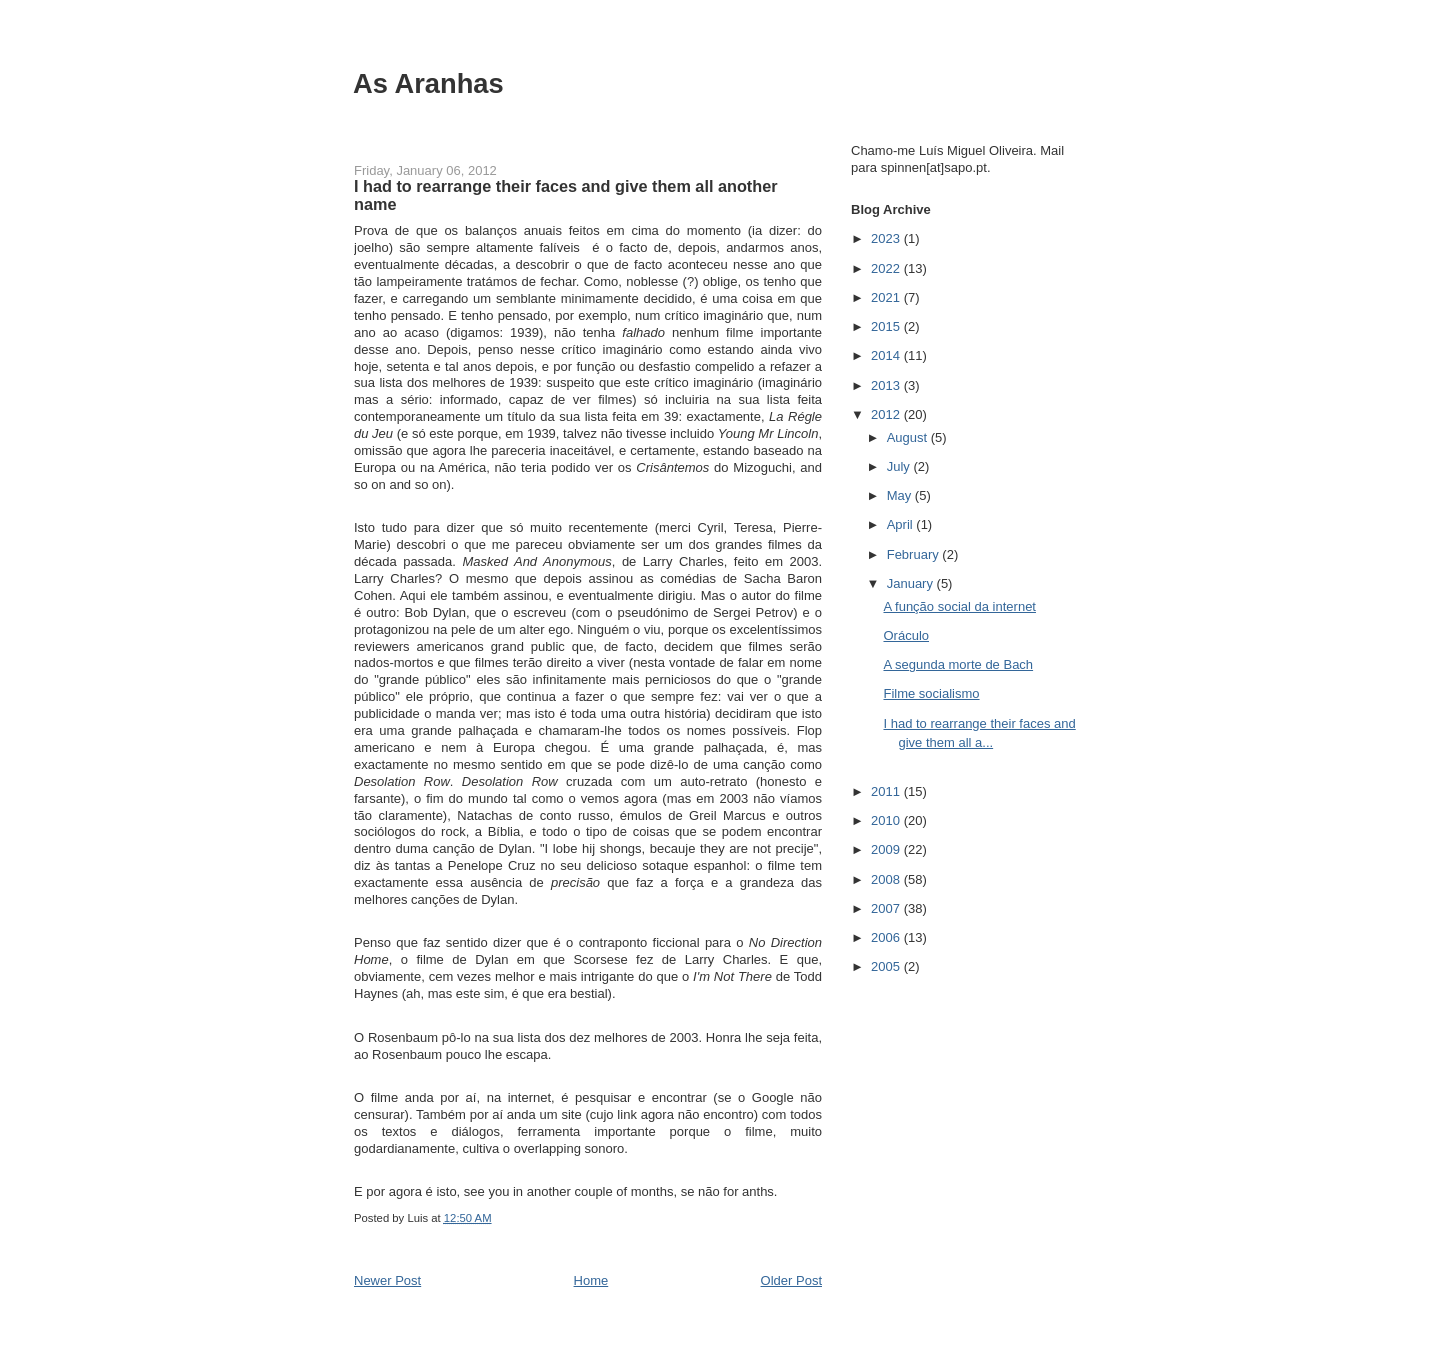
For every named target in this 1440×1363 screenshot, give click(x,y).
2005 (887, 966)
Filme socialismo (931, 693)
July (900, 466)
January (912, 583)
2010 (887, 820)
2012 (887, 414)
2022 (887, 268)
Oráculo (906, 635)
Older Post (791, 1280)
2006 (887, 937)
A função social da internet (959, 606)
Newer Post (387, 1280)
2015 (887, 326)
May (901, 495)
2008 (887, 879)
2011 (887, 791)
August (909, 437)
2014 (887, 355)
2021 (887, 297)
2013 (887, 385)
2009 (887, 849)
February (915, 554)
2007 (887, 908)
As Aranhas (428, 83)
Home (591, 1280)
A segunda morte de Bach (958, 664)
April (902, 524)
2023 (887, 238)
